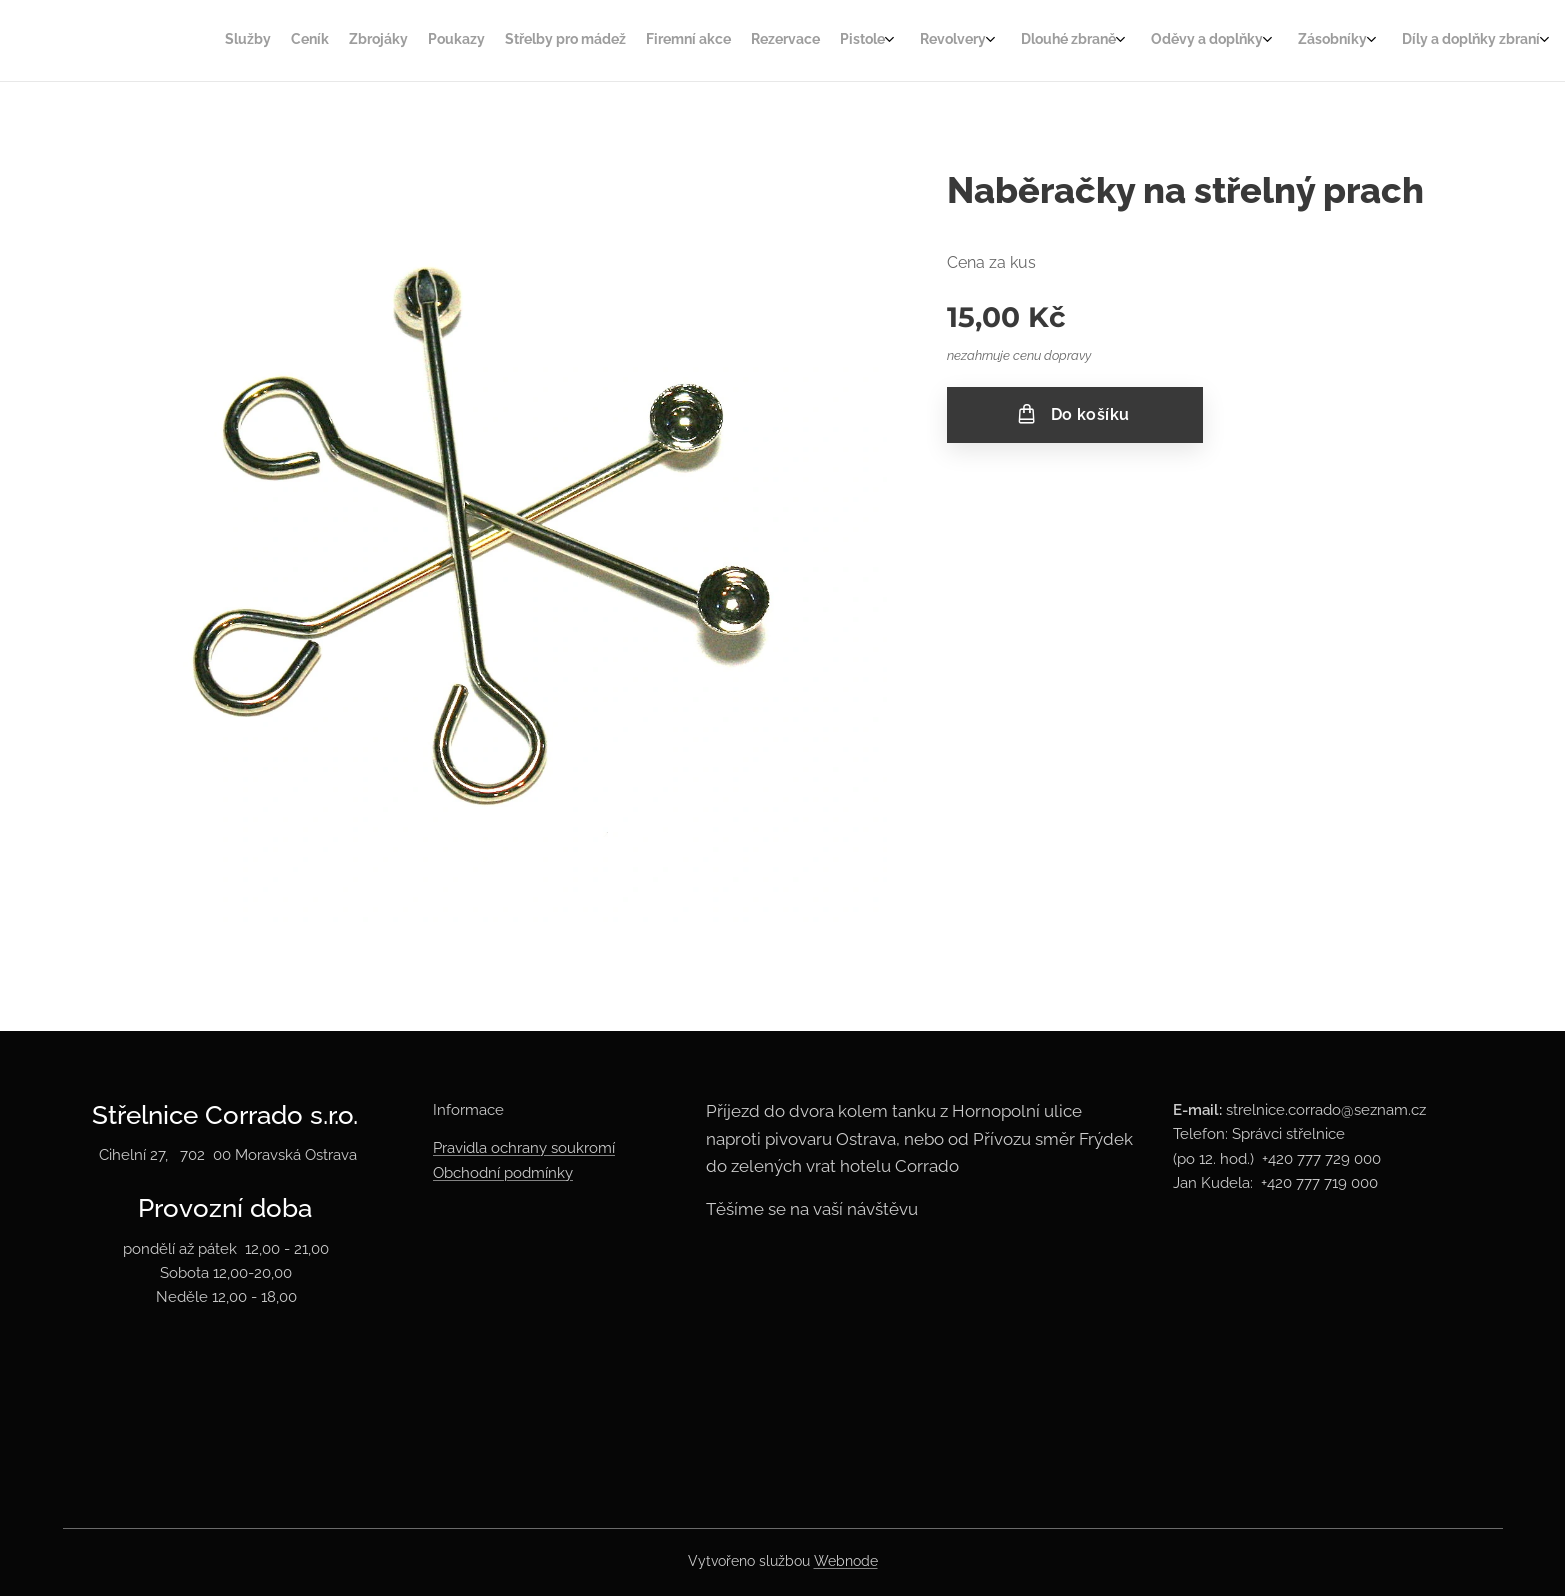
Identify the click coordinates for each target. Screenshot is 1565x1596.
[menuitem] (738, 41)
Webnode (846, 1561)
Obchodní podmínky (503, 1173)
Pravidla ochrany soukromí (524, 1149)
